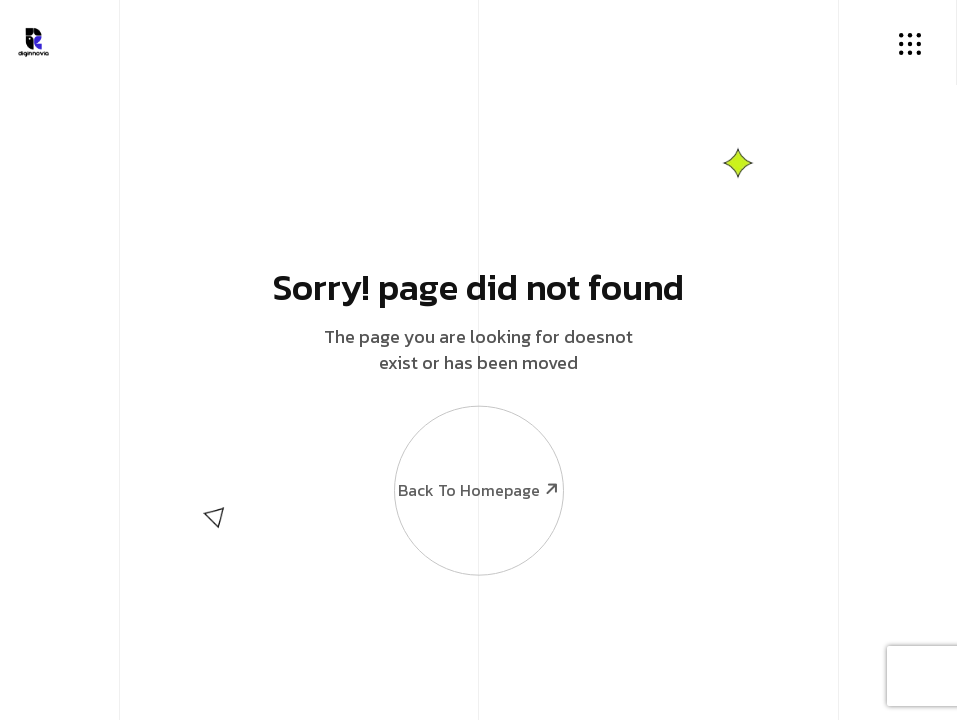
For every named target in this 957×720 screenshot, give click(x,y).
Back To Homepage (478, 456)
